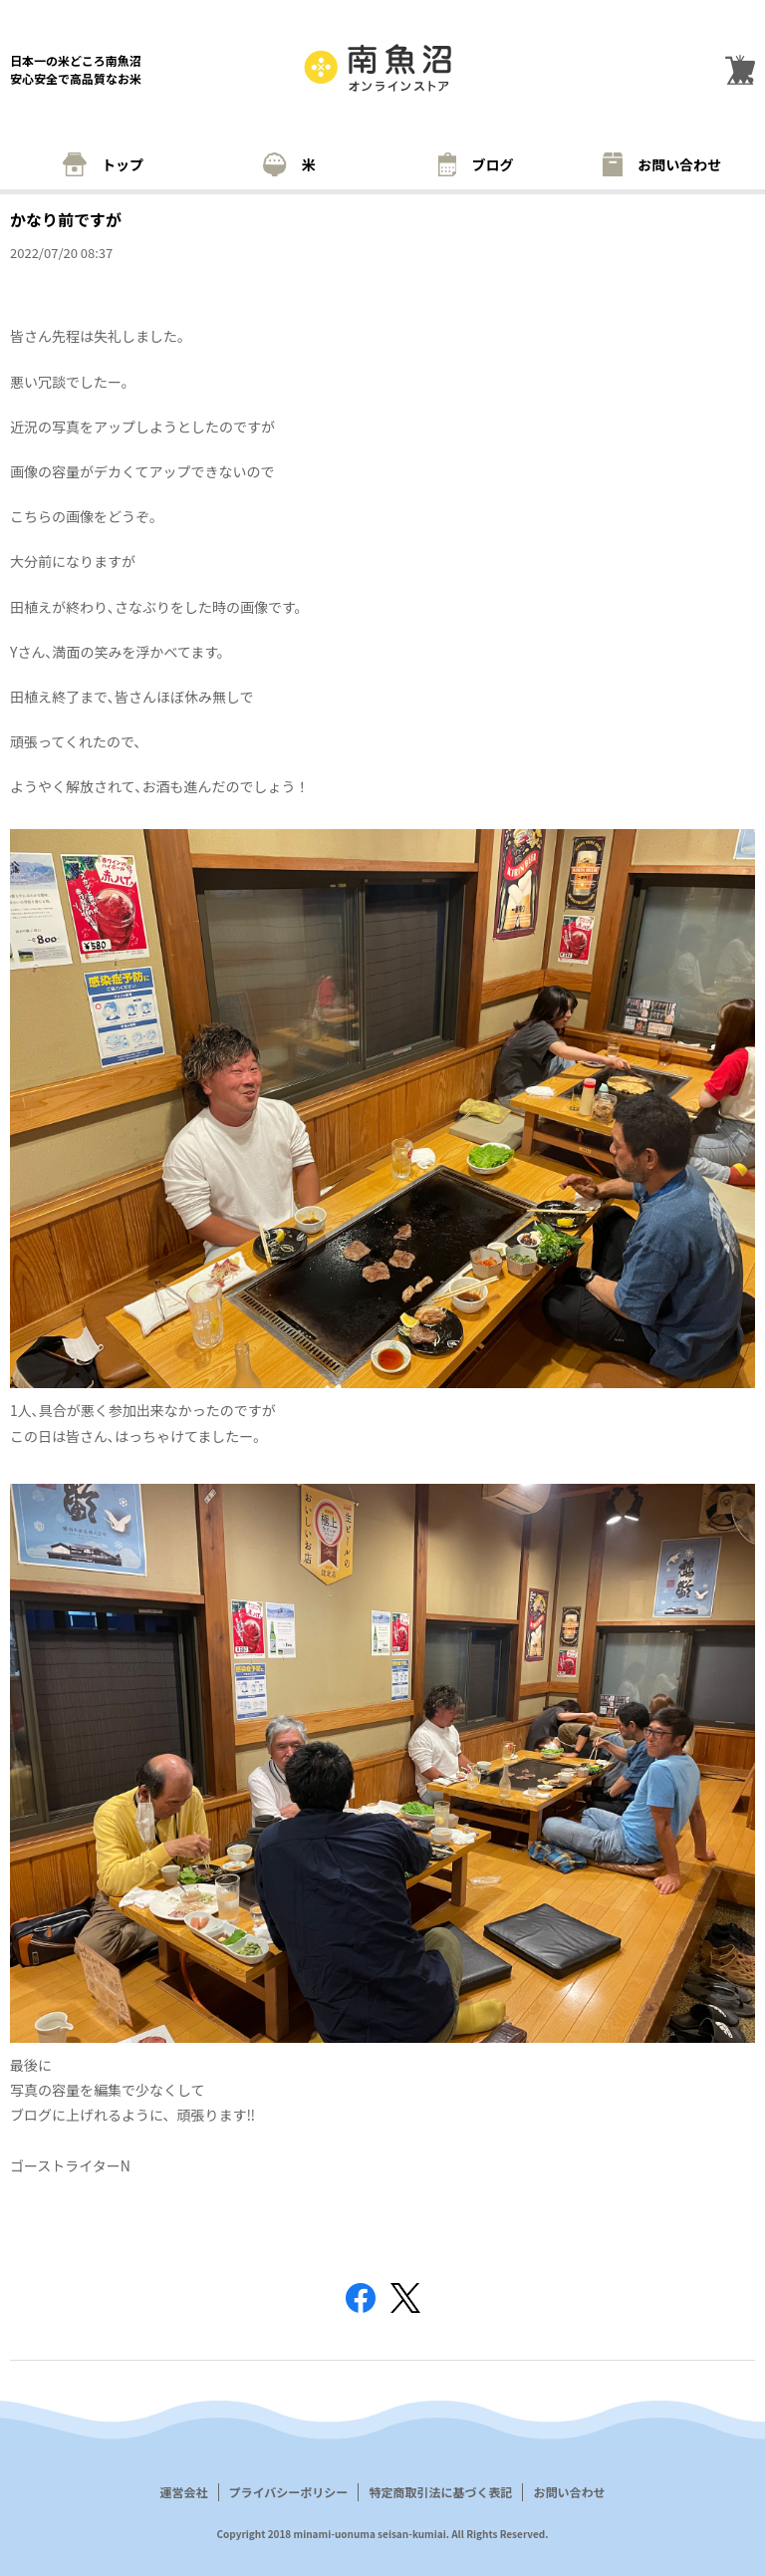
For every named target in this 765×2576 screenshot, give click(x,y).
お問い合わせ (662, 164)
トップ (103, 164)
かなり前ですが (66, 219)
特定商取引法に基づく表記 (440, 2491)
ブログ (476, 164)
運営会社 (184, 2491)
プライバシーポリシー (289, 2491)
